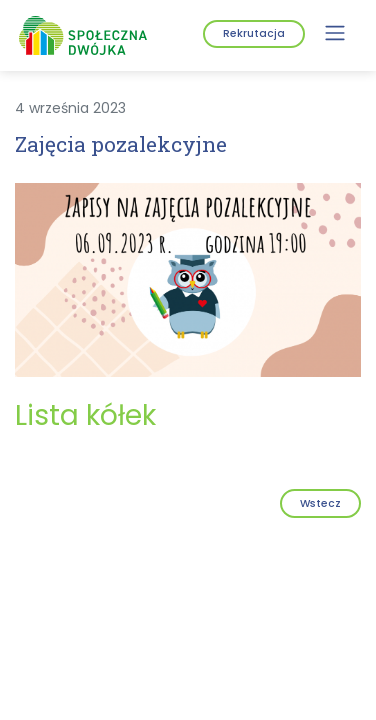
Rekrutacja (254, 33)
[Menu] (335, 33)
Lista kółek (85, 415)
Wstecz (320, 503)
